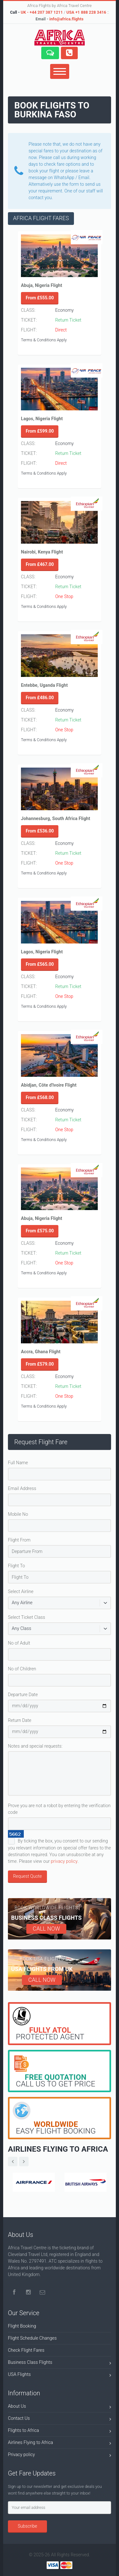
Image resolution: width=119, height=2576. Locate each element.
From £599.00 (40, 431)
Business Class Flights (59, 2363)
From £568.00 (40, 1097)
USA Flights (59, 2375)
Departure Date (23, 1694)
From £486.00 (40, 697)
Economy (64, 310)
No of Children (22, 1668)
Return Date (19, 1720)
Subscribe (27, 2526)
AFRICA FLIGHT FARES (41, 218)
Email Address (22, 1488)
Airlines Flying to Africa (59, 2443)
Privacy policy (59, 2455)
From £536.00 (40, 830)
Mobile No (18, 1514)
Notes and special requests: (35, 1746)
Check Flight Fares (26, 2350)
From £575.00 (40, 1230)
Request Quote (27, 1876)
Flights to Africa (59, 2431)
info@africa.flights (66, 19)
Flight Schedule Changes (32, 2338)
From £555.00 (40, 297)
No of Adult (19, 1643)
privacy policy (64, 1861)
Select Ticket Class (26, 1617)
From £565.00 (40, 964)
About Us (59, 2407)
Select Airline (20, 1591)
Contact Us (59, 2419)
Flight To (16, 1565)
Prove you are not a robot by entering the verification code (59, 1809)
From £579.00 (40, 1364)
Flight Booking (22, 2326)
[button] (50, 53)
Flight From (19, 1539)
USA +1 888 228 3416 (86, 12)
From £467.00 (40, 564)
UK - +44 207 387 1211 (42, 12)
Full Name (18, 1462)
